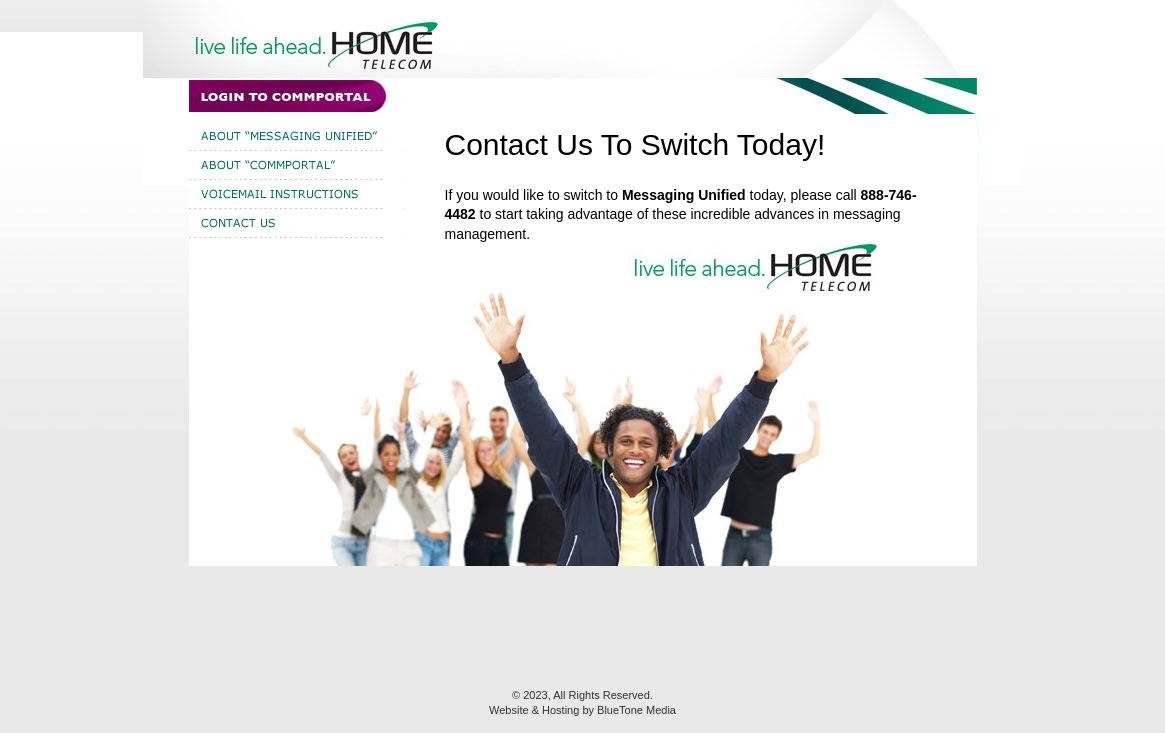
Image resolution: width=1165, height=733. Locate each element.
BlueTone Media (636, 710)
